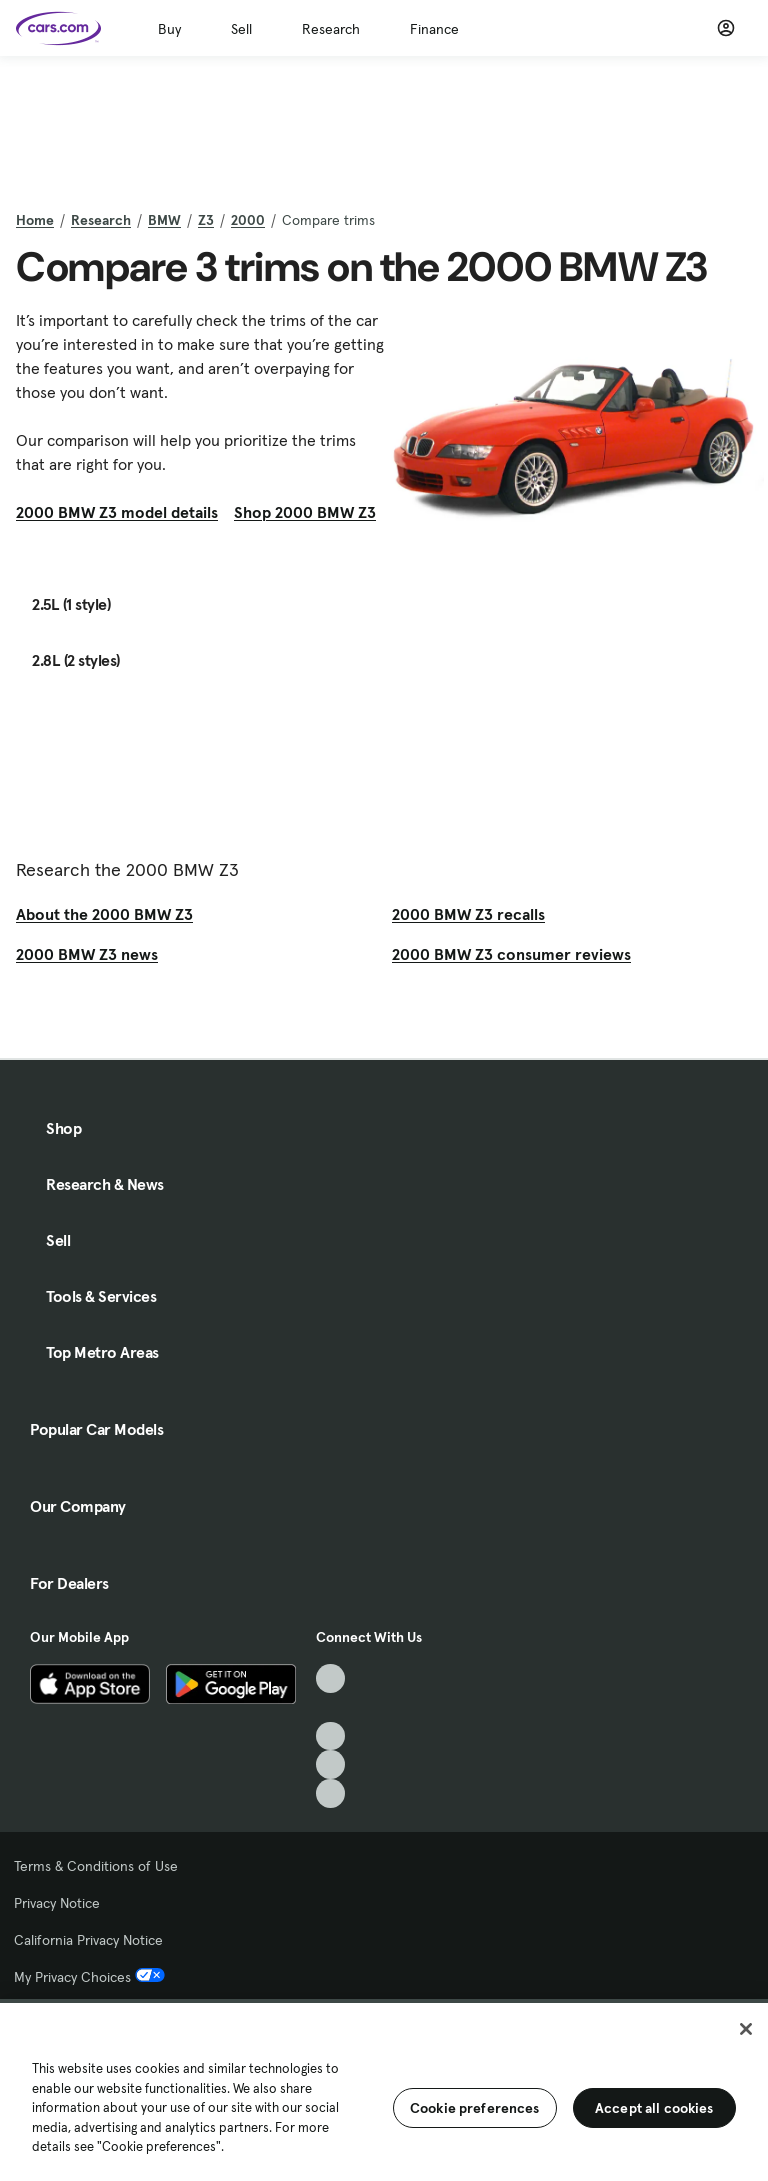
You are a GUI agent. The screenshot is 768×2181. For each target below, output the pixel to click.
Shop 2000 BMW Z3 (305, 512)
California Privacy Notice (88, 1940)
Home (35, 220)
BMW (164, 220)
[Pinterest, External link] (330, 1793)
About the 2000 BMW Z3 (104, 914)
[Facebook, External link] (330, 1707)
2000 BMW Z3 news (87, 954)
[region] (384, 2090)
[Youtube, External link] (330, 1736)
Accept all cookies (654, 2108)
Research (331, 29)
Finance (434, 29)
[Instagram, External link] (330, 1764)
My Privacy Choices (89, 1977)
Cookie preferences (475, 2108)
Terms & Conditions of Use (96, 1866)
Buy (169, 29)
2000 (248, 220)
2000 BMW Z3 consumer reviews (511, 954)
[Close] (746, 2029)
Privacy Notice (57, 1903)
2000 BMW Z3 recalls (468, 914)
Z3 (206, 220)
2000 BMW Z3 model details (117, 512)
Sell (241, 29)
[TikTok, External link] (330, 1678)
